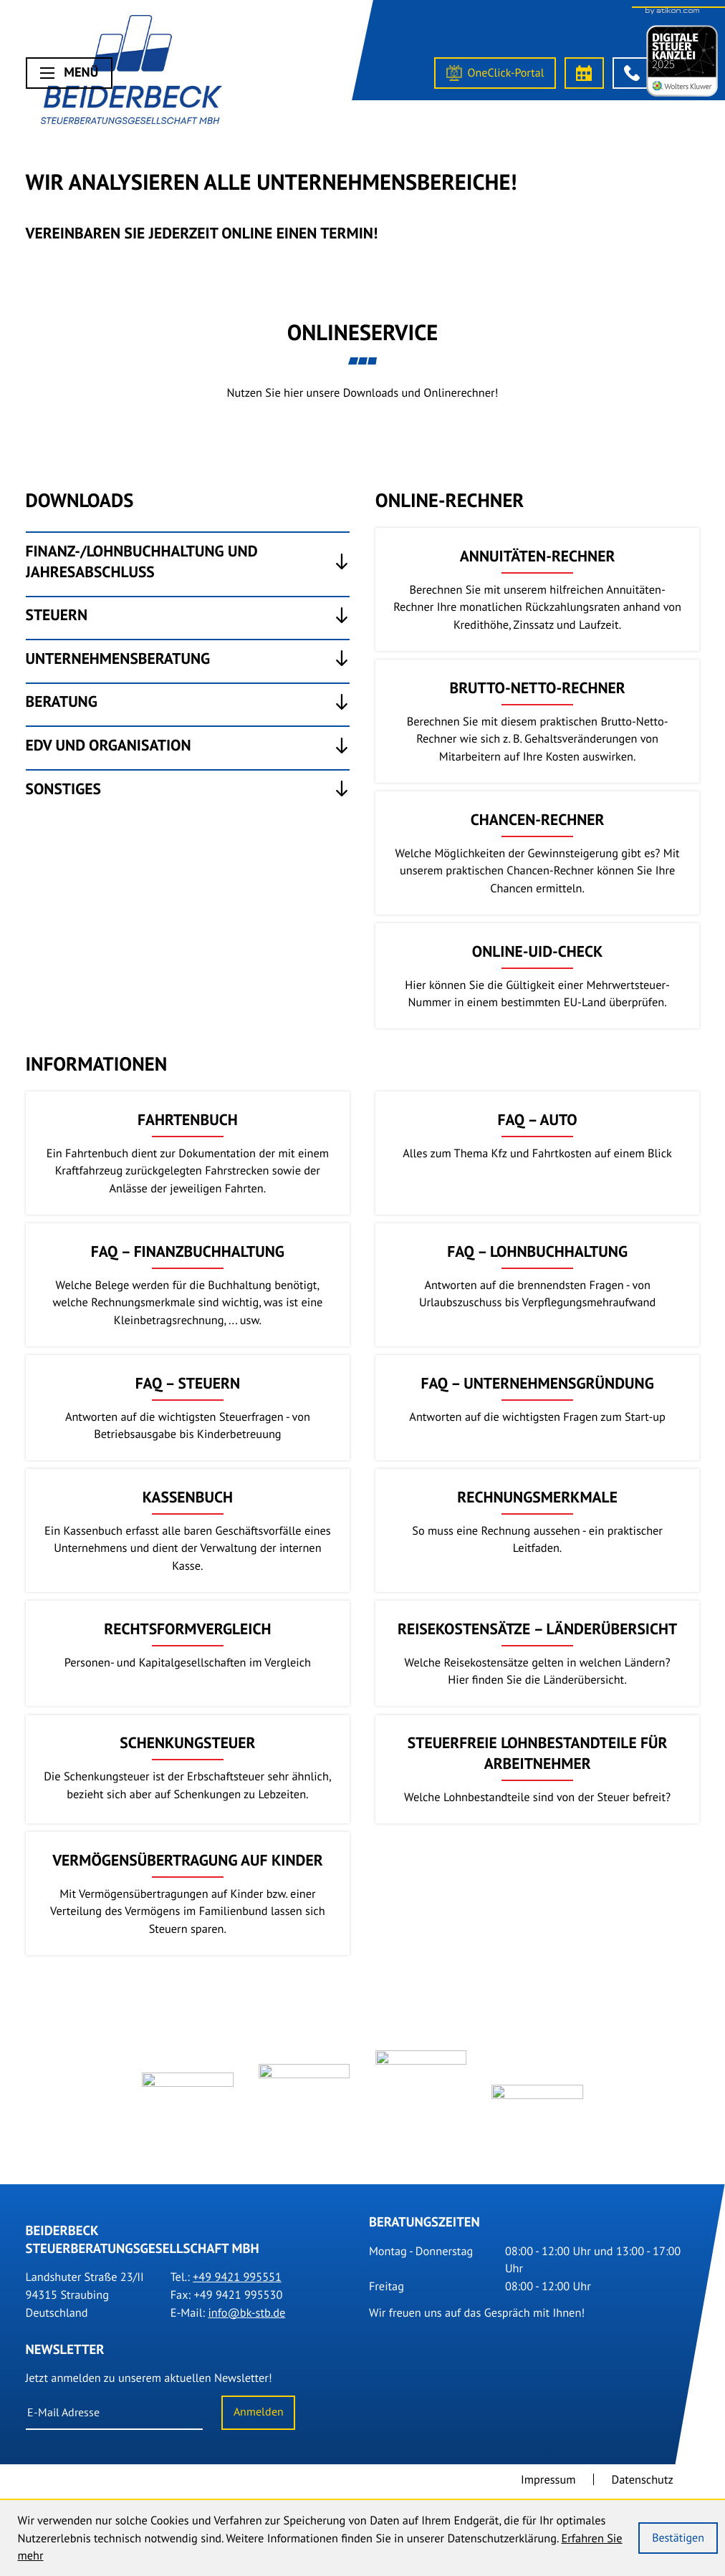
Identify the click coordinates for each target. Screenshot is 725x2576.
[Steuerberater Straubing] (131, 73)
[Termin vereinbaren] (584, 73)
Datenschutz (642, 2486)
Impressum (548, 2486)
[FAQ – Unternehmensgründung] (537, 1407)
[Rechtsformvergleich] (188, 1653)
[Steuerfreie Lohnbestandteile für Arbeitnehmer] (537, 1769)
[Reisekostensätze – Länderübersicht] (537, 1653)
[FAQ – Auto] (537, 1153)
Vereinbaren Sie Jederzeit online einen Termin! (202, 233)
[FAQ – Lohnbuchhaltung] (537, 1284)
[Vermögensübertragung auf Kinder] (188, 1893)
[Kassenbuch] (188, 1530)
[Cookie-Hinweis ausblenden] (677, 2538)
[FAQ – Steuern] (188, 1407)
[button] (632, 73)
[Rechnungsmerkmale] (537, 1530)
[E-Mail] (114, 2419)
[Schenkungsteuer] (188, 1769)
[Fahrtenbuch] (188, 1153)
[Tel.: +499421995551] (237, 2283)
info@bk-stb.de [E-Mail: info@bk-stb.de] (246, 2318)
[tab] (188, 560)
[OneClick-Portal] (494, 73)
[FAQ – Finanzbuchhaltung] (188, 1284)
